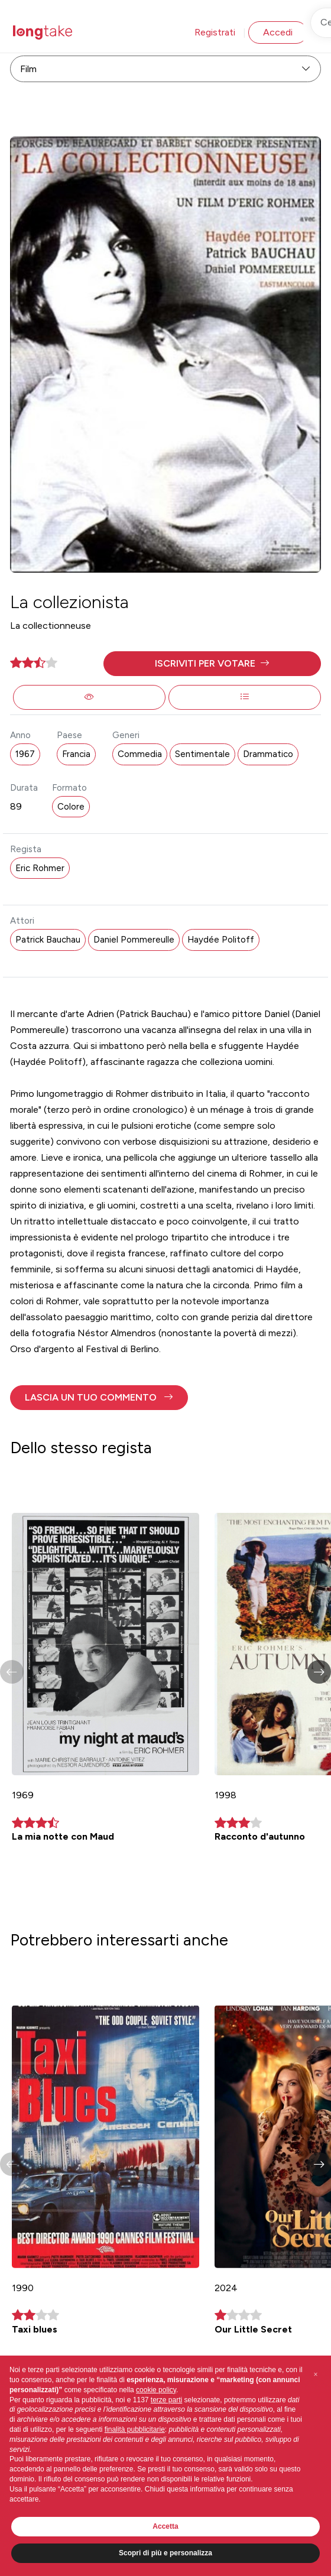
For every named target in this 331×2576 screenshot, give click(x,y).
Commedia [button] (140, 754)
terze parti (166, 2400)
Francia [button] (76, 754)
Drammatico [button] (268, 754)
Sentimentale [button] (202, 754)
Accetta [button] (165, 2526)
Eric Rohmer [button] (39, 868)
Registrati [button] (214, 32)
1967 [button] (25, 754)
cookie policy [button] (156, 2390)
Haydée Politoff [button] (220, 939)
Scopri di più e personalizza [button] (165, 2553)
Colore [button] (71, 806)
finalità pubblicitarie (135, 2429)
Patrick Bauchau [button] (47, 939)
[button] (212, 663)
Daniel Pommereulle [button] (133, 939)
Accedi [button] (278, 32)
